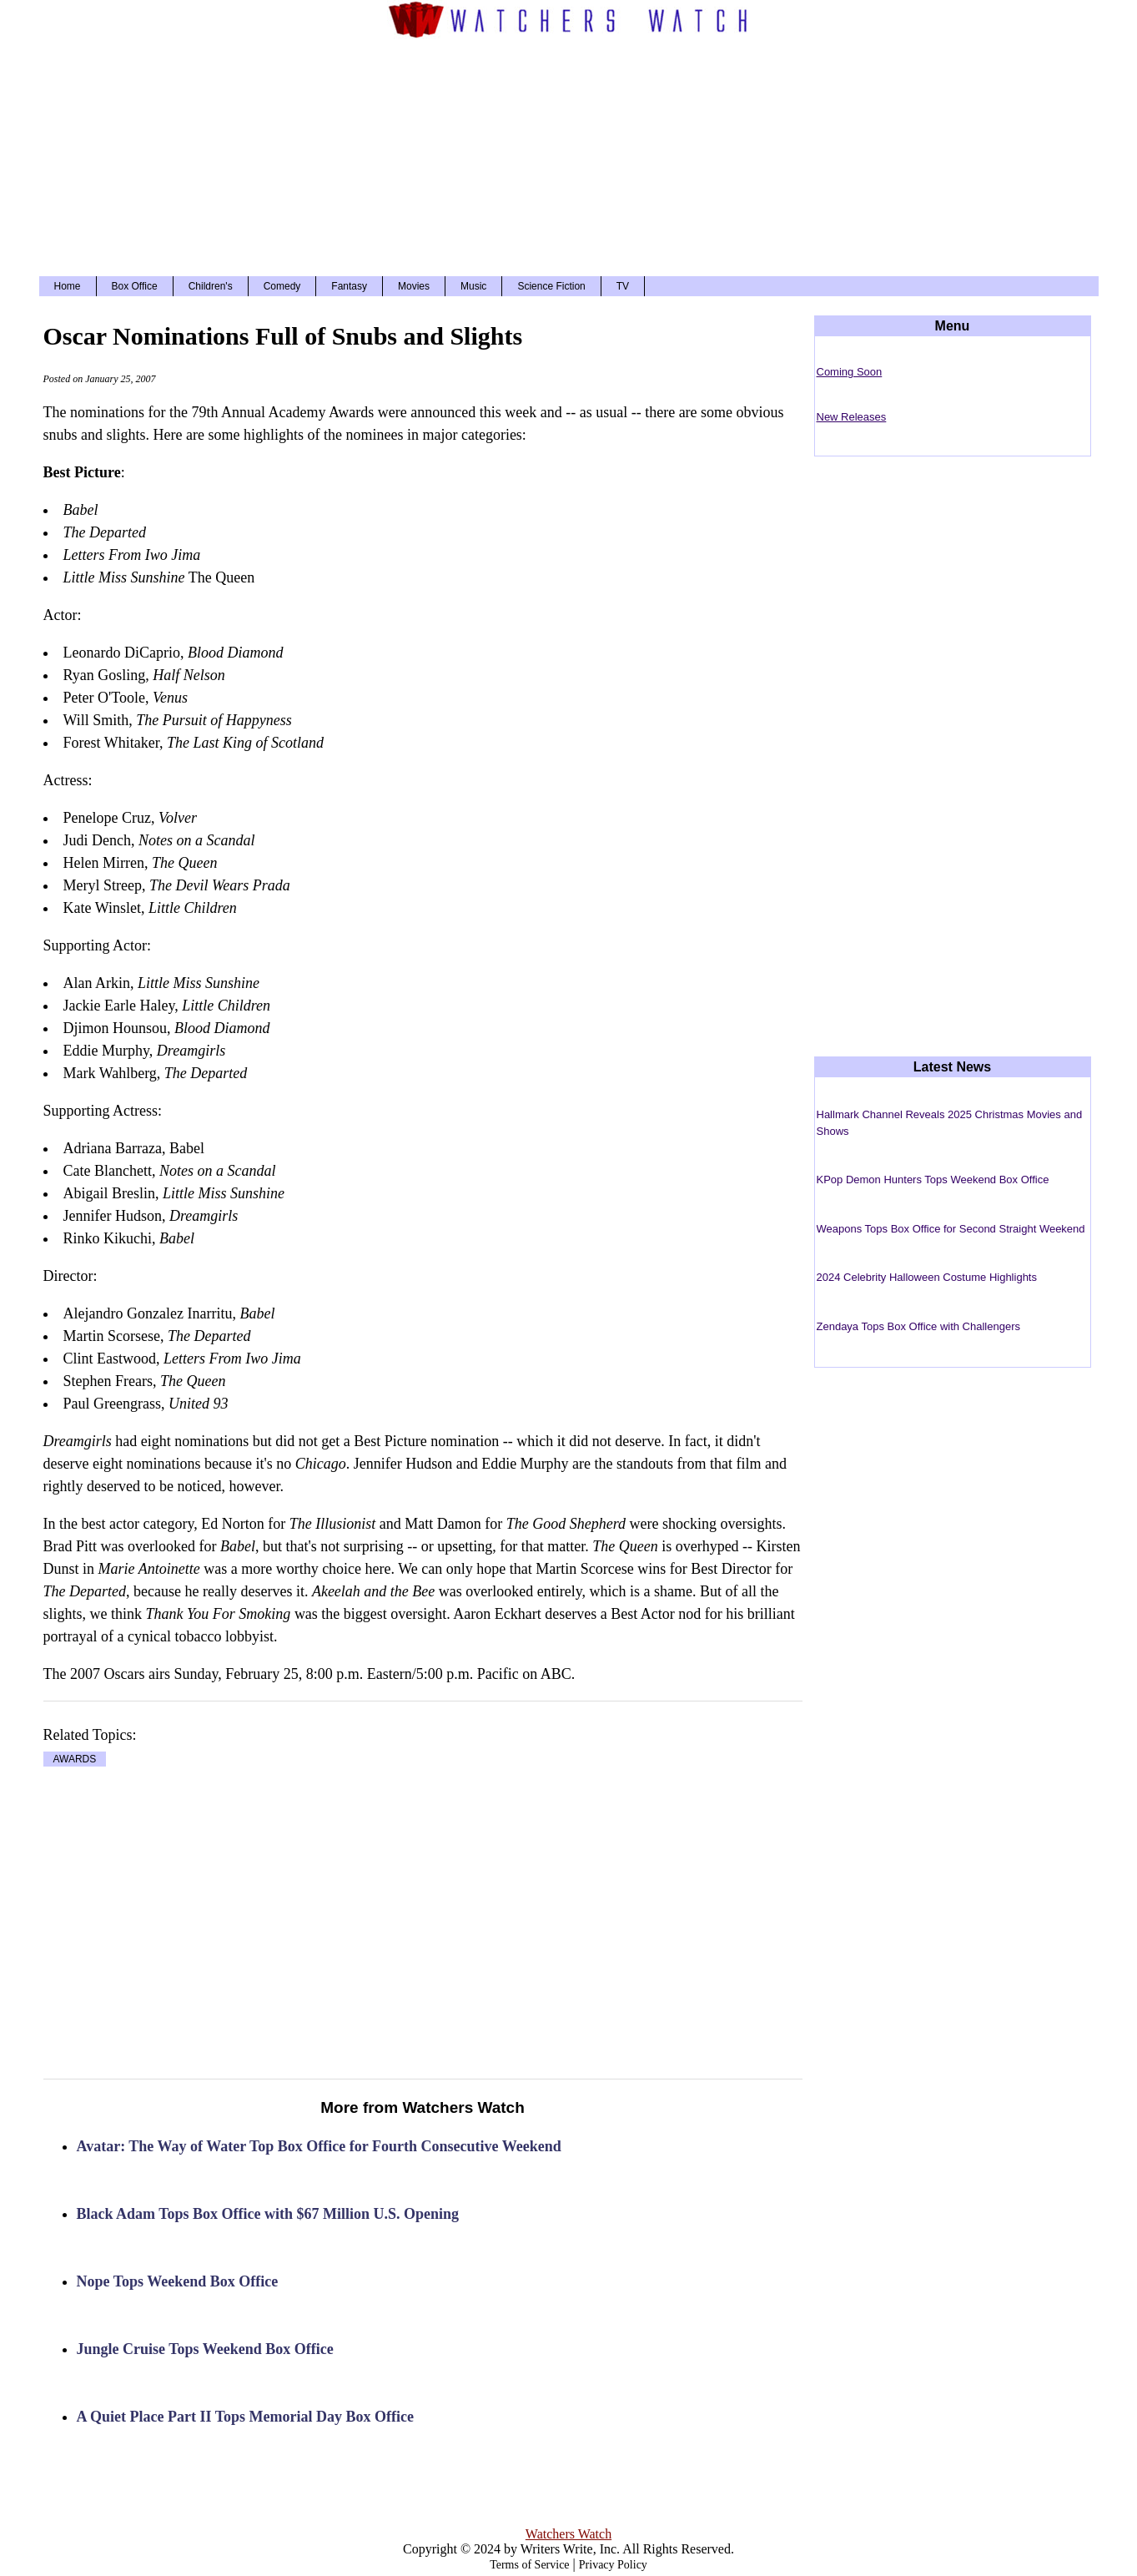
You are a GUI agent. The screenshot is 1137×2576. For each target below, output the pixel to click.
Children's (211, 286)
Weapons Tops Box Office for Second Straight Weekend (951, 1228)
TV (622, 286)
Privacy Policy (613, 2564)
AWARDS (75, 1759)
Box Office (135, 286)
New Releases (852, 417)
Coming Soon (850, 371)
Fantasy (349, 286)
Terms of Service (529, 2564)
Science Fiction (551, 286)
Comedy (282, 286)
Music (473, 286)
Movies (414, 286)
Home (67, 286)
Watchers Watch (568, 2534)
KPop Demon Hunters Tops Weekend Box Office (933, 1179)
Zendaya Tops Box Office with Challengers (919, 1326)
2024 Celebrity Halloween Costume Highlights (927, 1277)
